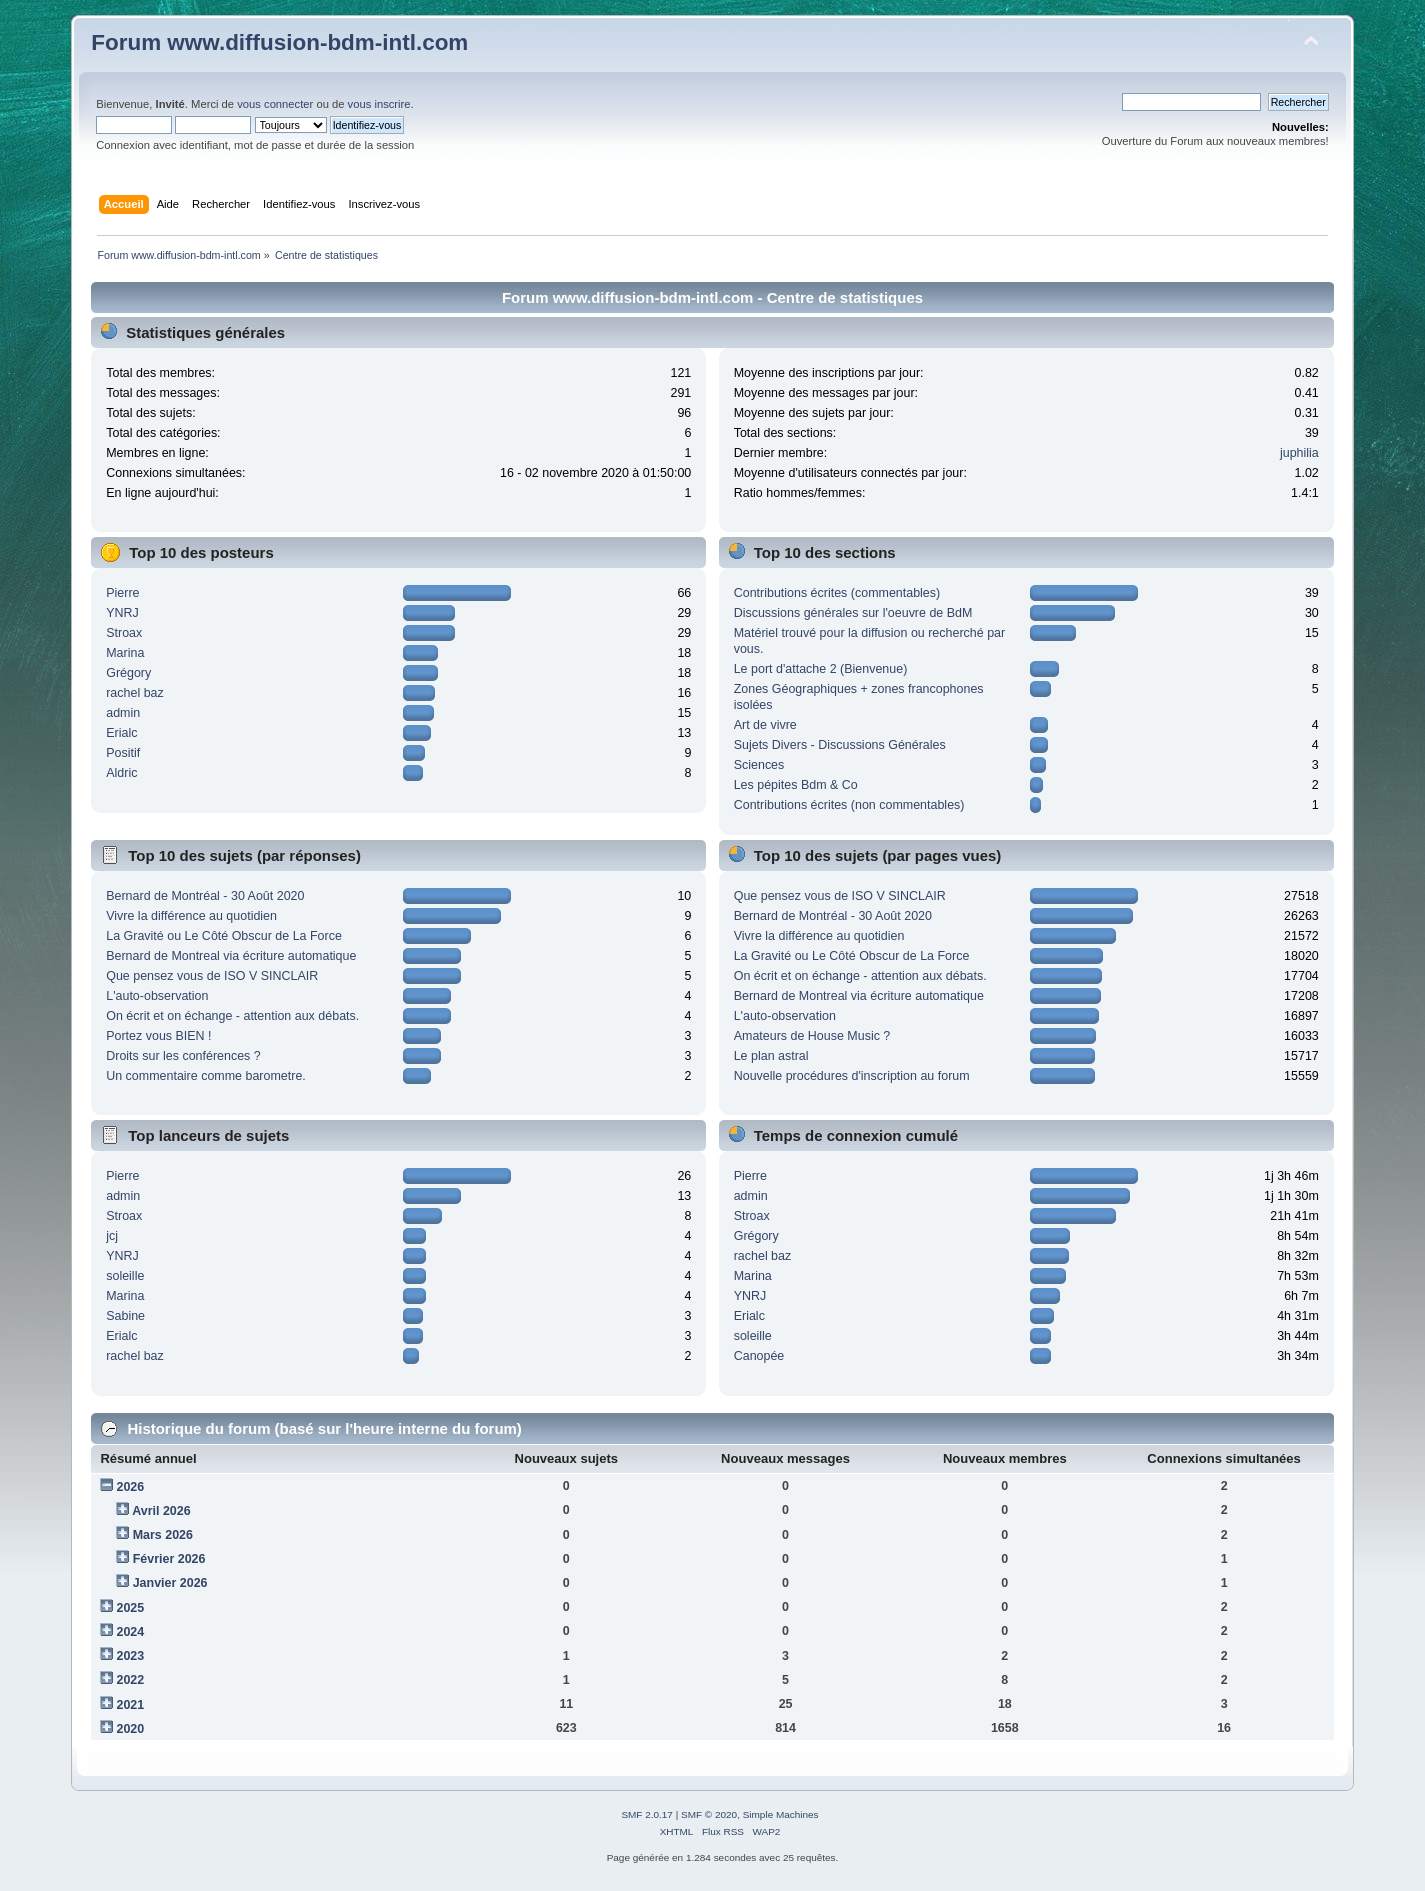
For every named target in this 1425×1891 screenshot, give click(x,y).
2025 (130, 1608)
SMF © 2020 (709, 1814)
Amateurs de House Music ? (812, 1036)
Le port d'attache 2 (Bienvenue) (821, 669)
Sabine (125, 1316)
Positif (123, 753)
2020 (130, 1729)
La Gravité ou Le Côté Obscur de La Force (224, 936)
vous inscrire (379, 104)
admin (123, 713)
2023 (130, 1656)
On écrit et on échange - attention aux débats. (232, 1016)
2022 (130, 1680)
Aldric (121, 773)
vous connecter (275, 104)
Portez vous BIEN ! (158, 1036)
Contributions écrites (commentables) (837, 593)
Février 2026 (169, 1559)
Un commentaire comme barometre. (206, 1076)
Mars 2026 (163, 1535)
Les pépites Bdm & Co (796, 785)
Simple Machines (781, 1814)
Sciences (759, 765)
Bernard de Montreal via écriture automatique (231, 956)
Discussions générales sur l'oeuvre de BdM (853, 613)
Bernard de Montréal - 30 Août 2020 (205, 896)
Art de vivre (765, 725)
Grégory (128, 673)
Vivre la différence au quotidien (191, 916)
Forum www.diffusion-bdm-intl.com (279, 42)
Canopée (759, 1356)
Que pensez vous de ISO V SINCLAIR (212, 976)
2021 (130, 1705)
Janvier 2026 (170, 1583)
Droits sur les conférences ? (183, 1056)
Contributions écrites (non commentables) (849, 805)
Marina (125, 653)
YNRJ (122, 613)
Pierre (122, 593)
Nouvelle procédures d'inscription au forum (852, 1076)
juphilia (1299, 453)
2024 (130, 1632)
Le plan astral (771, 1056)
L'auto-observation (157, 996)
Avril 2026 (161, 1511)
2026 (130, 1487)
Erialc (121, 733)
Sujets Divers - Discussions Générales (840, 745)
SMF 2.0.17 (647, 1814)
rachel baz (135, 693)
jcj (112, 1236)
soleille (125, 1276)
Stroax (124, 633)
